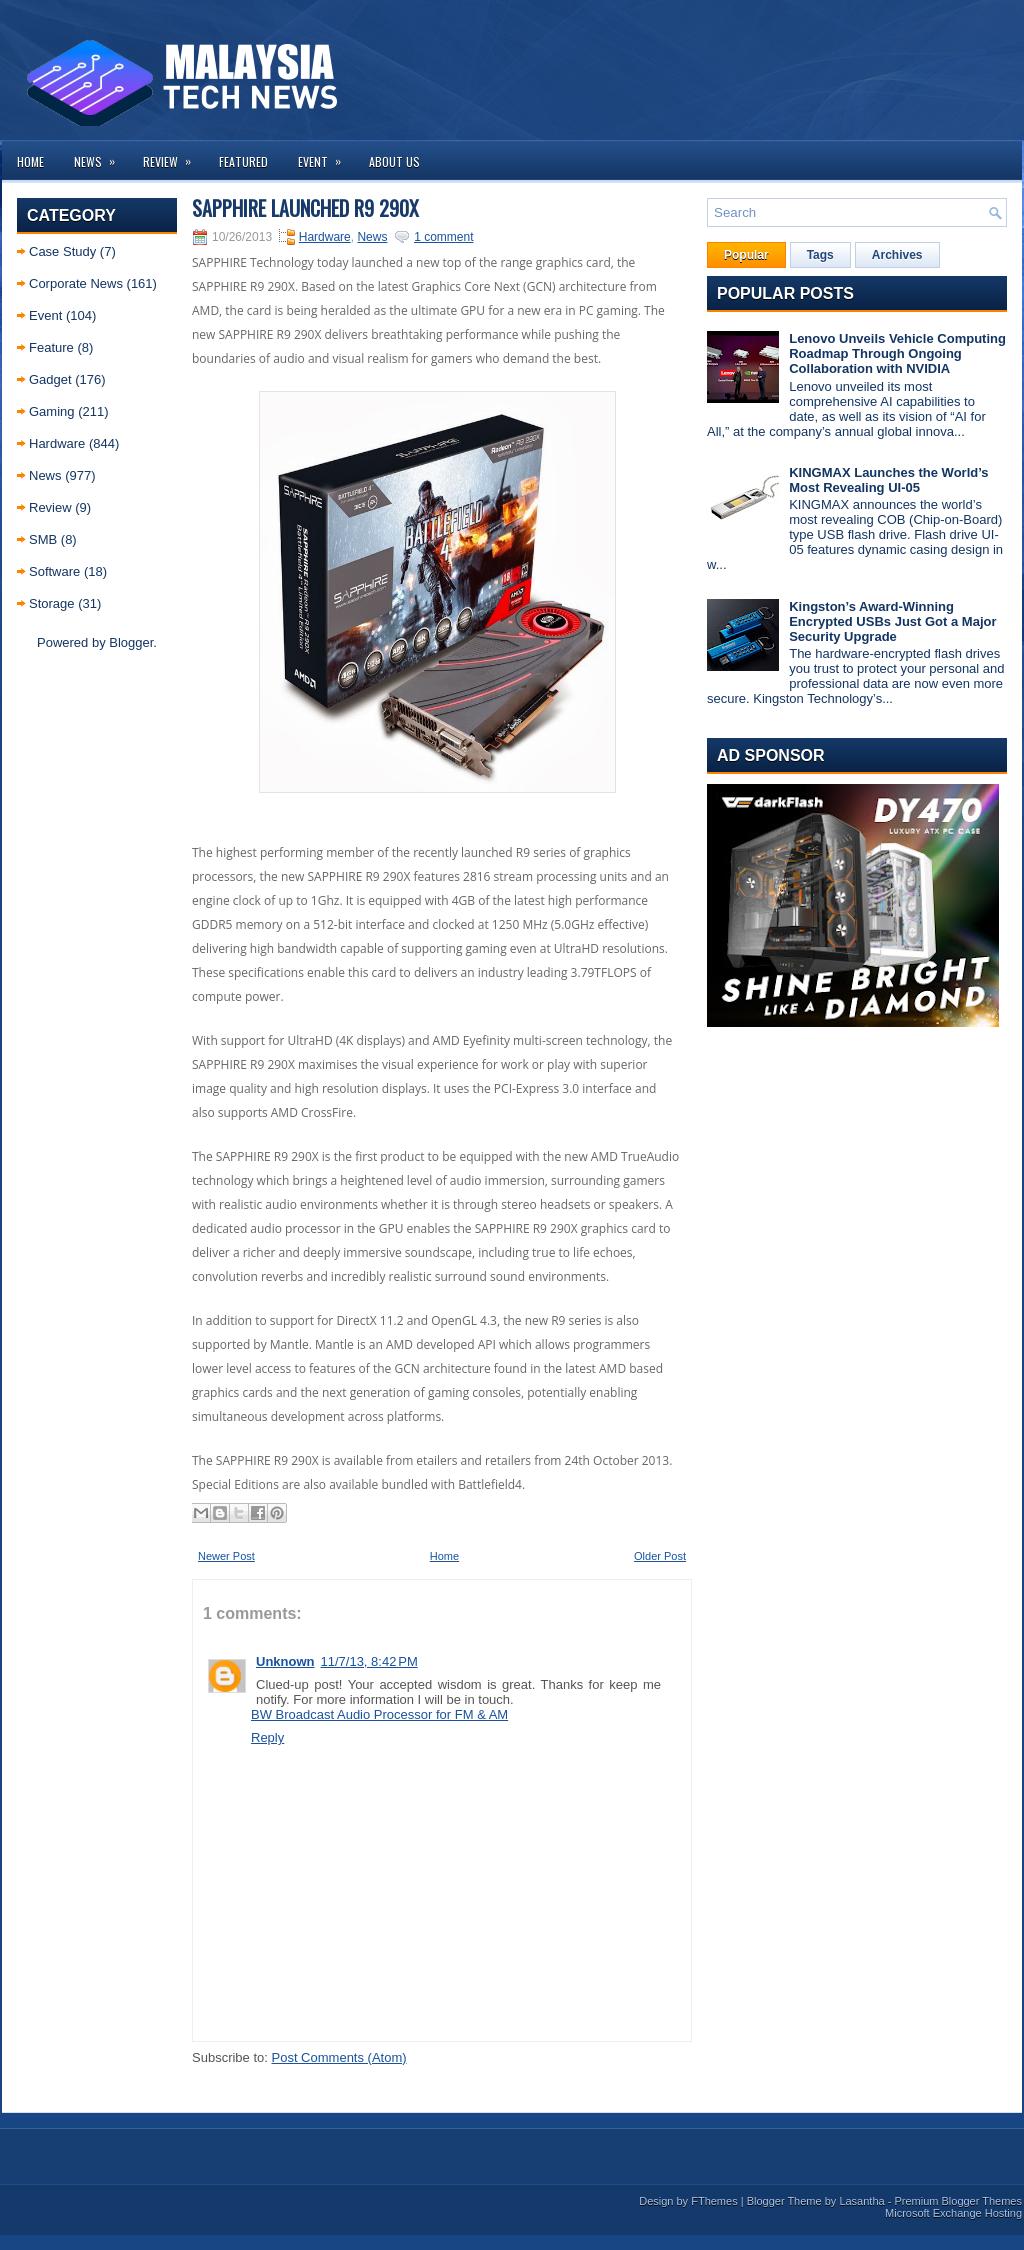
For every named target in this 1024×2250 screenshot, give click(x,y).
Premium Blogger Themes (958, 2201)
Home (30, 161)
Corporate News (76, 283)
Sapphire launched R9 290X (305, 208)
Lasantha (861, 2201)
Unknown (285, 1661)
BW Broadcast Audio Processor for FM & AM (379, 1714)
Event (326, 155)
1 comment (443, 237)
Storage (52, 603)
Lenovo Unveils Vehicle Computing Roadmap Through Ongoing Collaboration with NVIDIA (897, 353)
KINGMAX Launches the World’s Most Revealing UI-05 (888, 480)
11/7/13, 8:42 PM (369, 1661)
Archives (897, 255)
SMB (43, 539)
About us (394, 161)
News (101, 155)
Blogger (131, 642)
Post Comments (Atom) (339, 2057)
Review (173, 155)
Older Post (660, 1556)
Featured (243, 161)
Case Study (62, 251)
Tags (820, 255)
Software (54, 571)
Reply (267, 1737)
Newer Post (226, 1556)
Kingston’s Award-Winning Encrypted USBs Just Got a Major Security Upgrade (892, 621)
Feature (51, 347)
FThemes (714, 2201)
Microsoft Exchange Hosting (953, 2213)
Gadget (50, 379)
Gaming (52, 411)
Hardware (57, 443)
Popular (746, 255)
